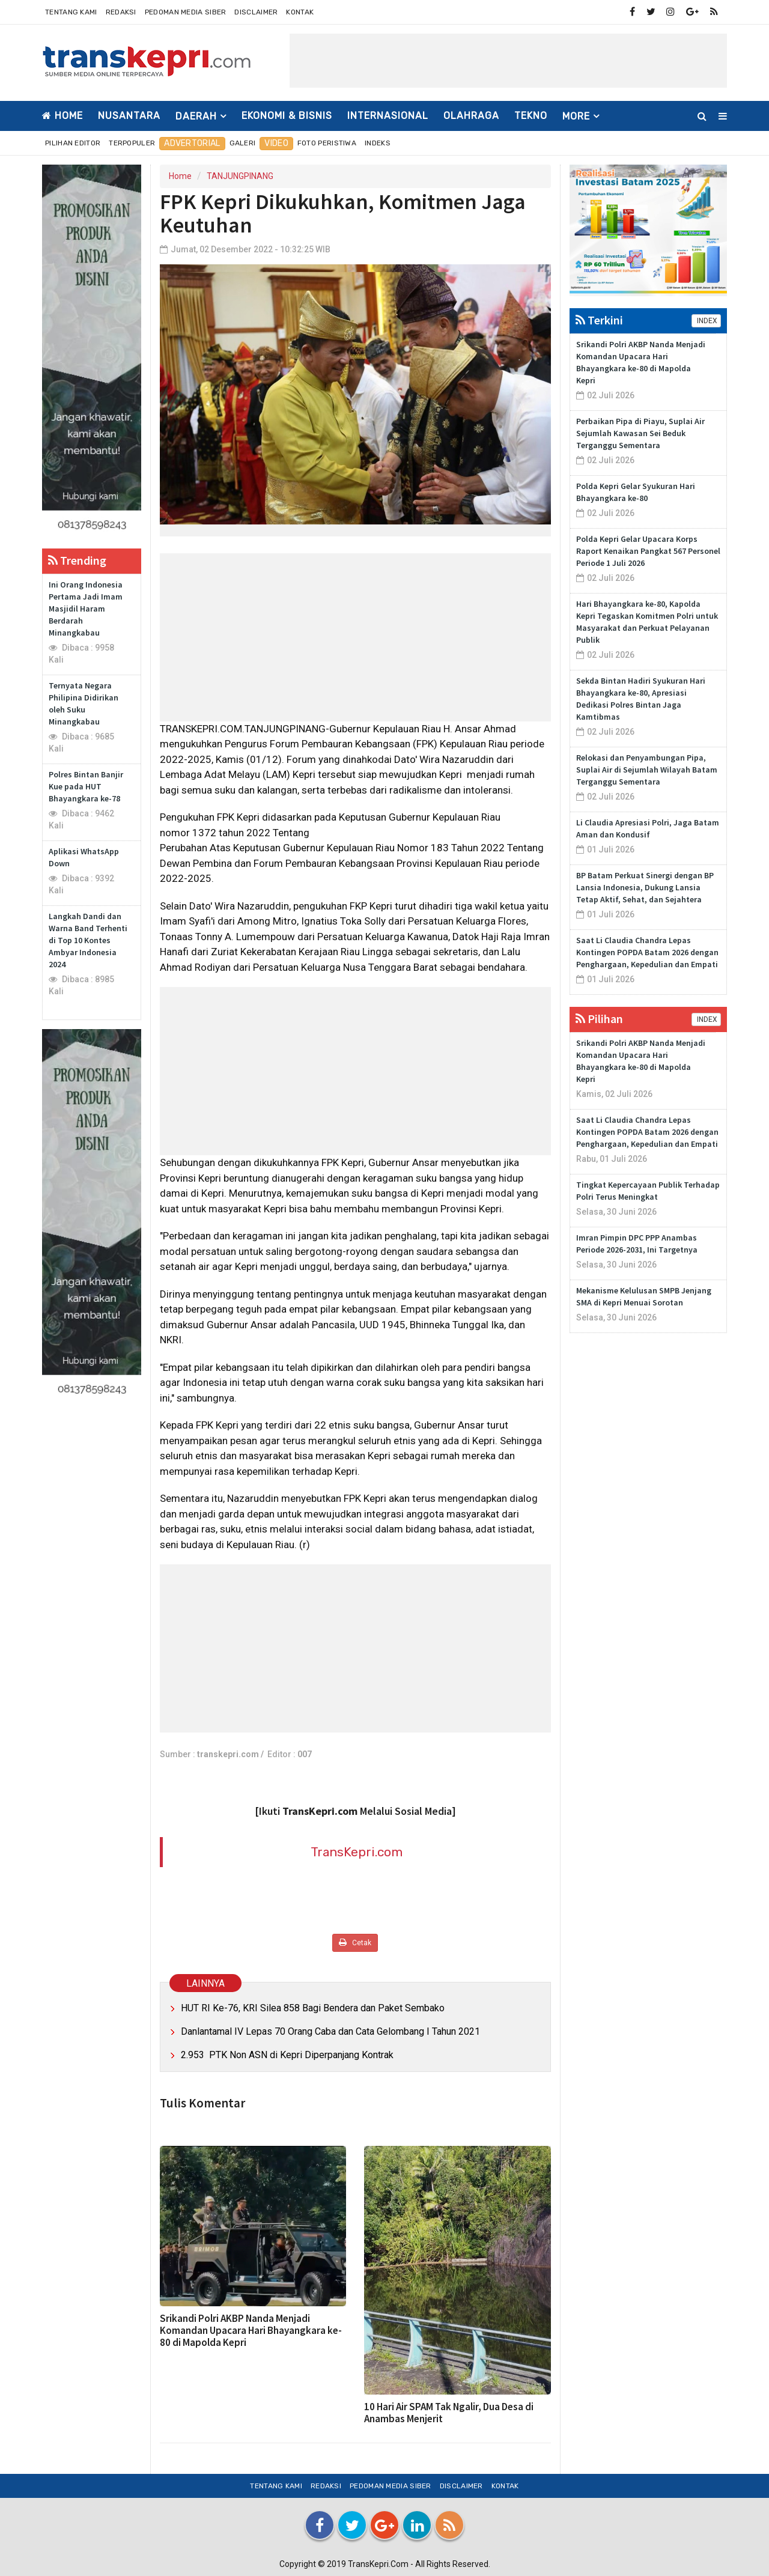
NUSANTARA (129, 115)
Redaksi (121, 12)
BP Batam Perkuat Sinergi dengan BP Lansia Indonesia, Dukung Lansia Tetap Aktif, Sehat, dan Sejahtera (645, 887)
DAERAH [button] (196, 116)
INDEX (706, 321)
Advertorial (192, 143)
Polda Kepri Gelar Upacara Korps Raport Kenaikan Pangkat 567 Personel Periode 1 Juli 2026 (648, 550)
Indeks (378, 143)
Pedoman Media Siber (185, 12)
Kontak (300, 12)
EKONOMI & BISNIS (287, 115)
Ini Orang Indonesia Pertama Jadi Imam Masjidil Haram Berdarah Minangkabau (86, 608)
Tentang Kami (71, 12)
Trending (77, 560)
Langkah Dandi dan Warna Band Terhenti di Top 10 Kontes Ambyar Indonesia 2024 (88, 940)
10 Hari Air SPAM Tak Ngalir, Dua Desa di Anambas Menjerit (448, 2412)
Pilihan (599, 1018)
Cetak (355, 1942)
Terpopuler (132, 143)
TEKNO (530, 115)
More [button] (576, 116)
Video (276, 143)
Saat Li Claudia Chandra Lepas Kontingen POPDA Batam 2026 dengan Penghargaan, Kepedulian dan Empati (647, 952)
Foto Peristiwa (326, 143)
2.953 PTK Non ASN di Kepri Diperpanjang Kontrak (288, 2055)
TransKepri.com (357, 1851)
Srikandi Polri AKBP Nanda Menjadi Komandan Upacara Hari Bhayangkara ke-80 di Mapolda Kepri (251, 2330)
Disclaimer (256, 12)
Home (62, 115)
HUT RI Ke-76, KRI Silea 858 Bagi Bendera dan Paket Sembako (313, 2008)
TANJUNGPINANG (240, 176)
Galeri (242, 143)
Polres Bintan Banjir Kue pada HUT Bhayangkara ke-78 (86, 786)
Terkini (599, 319)
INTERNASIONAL (387, 115)
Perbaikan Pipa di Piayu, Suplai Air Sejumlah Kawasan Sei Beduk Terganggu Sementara (640, 433)
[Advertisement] (508, 61)
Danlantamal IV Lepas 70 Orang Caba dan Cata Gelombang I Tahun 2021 (330, 2031)
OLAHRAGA (471, 115)
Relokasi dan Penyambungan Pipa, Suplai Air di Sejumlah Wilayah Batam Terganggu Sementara (646, 769)
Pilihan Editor (72, 143)
